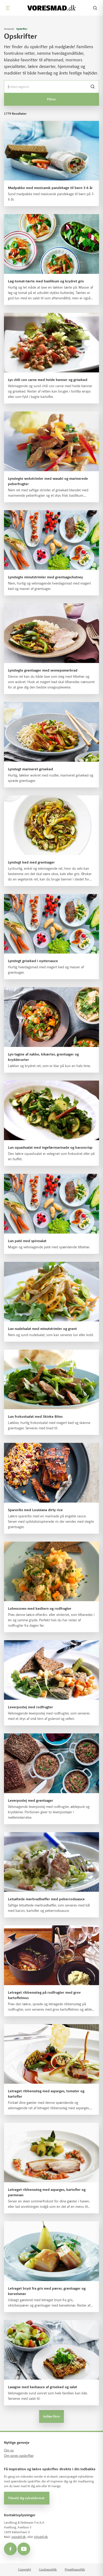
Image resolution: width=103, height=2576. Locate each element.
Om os (9, 2450)
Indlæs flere (51, 2416)
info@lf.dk (41, 2537)
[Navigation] (8, 8)
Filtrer (51, 99)
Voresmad (9, 28)
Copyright (24, 2569)
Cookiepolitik (48, 2569)
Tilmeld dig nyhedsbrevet (26, 2498)
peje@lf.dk (19, 2537)
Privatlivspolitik (75, 2569)
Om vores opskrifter (19, 2456)
